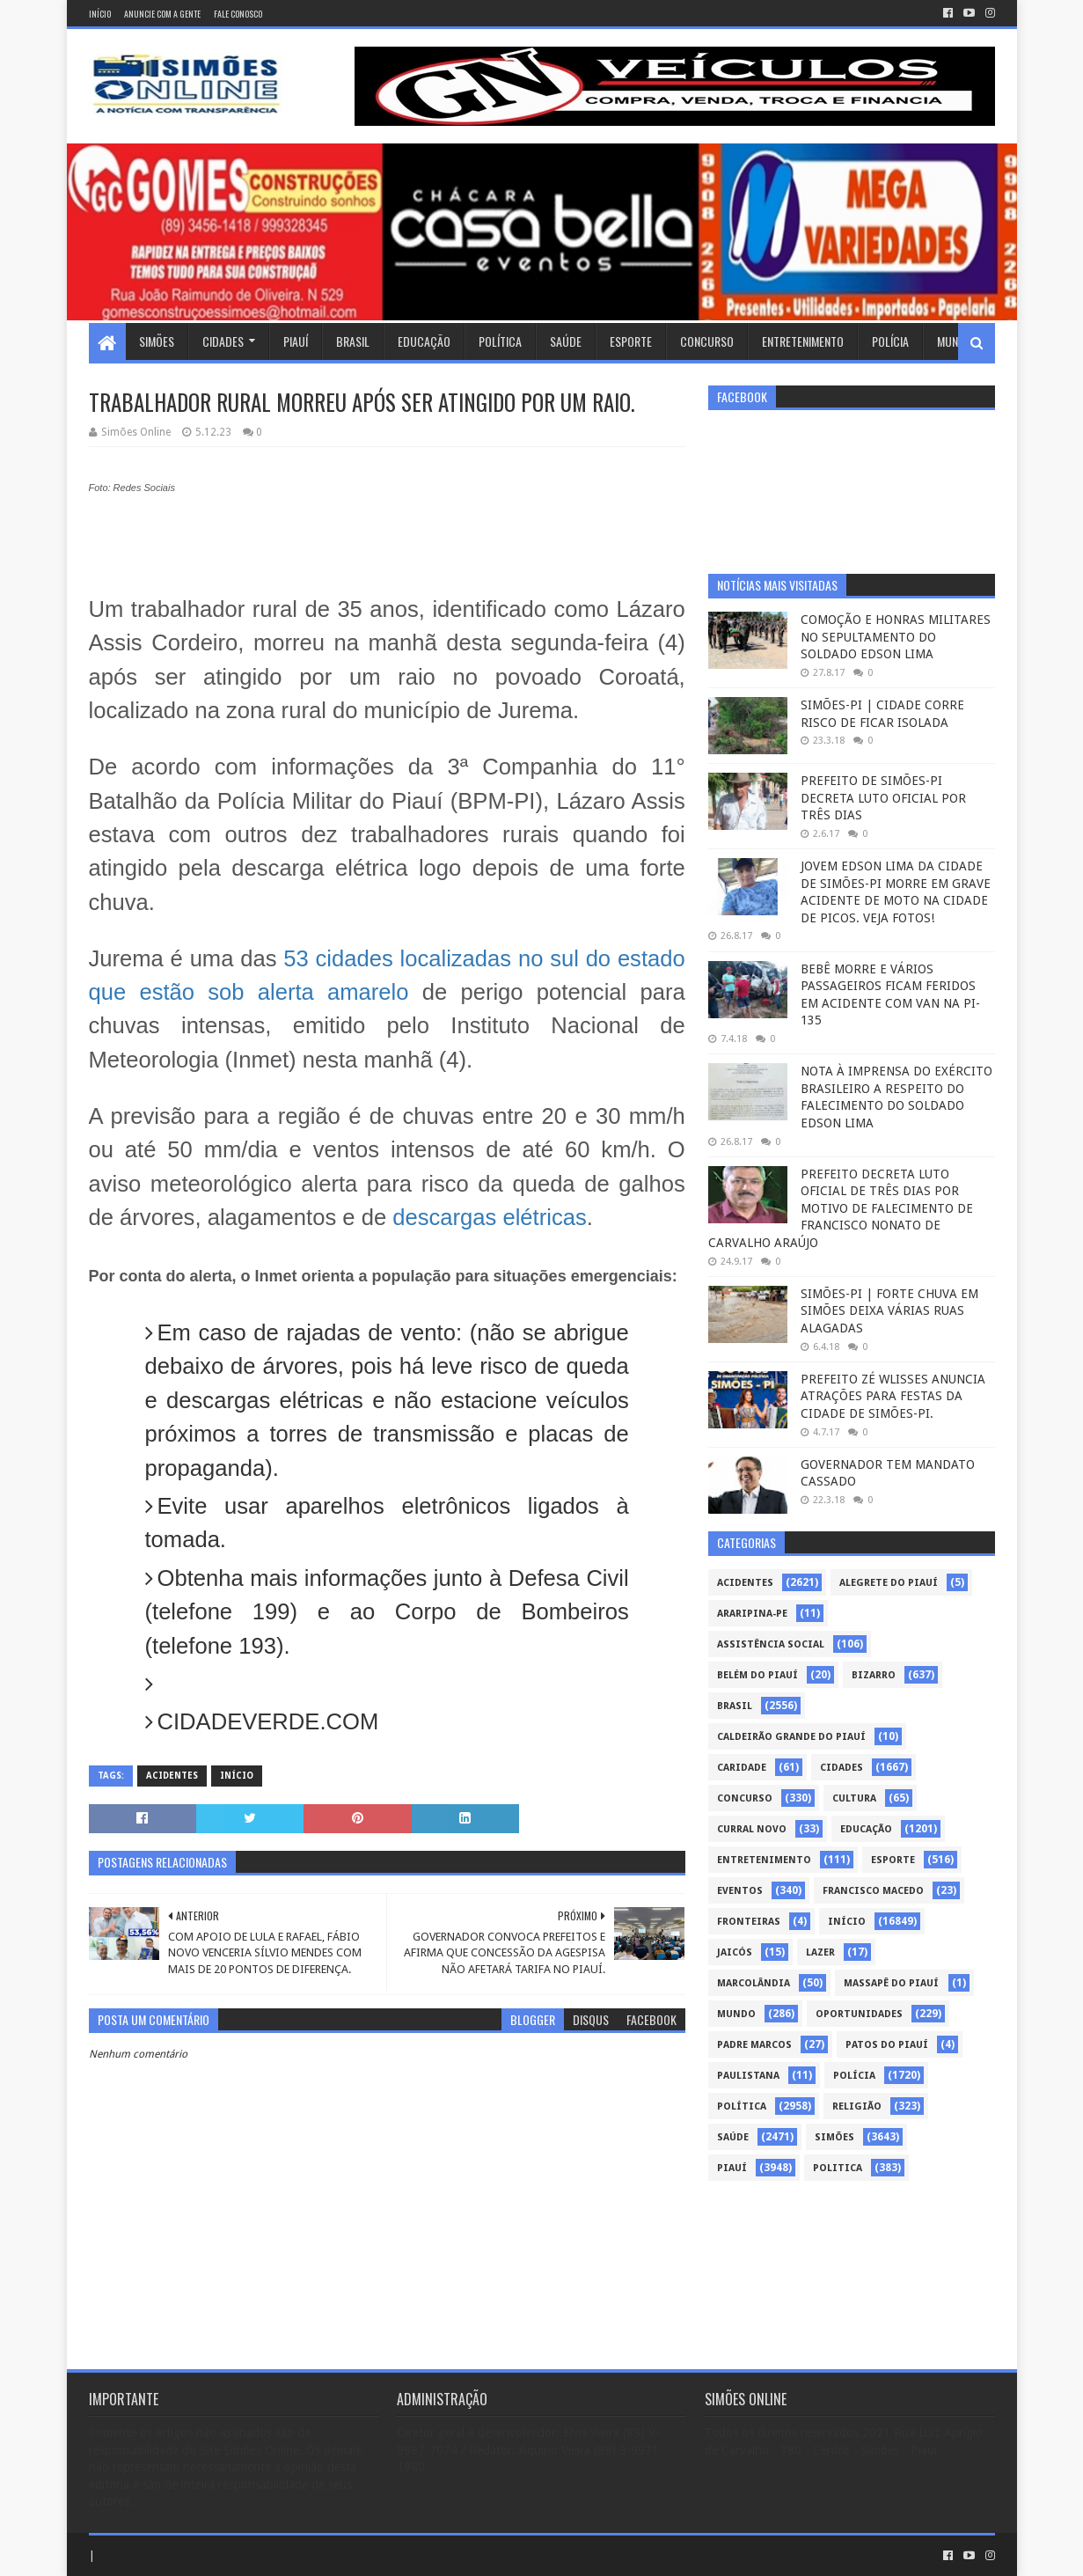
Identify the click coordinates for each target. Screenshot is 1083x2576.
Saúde (566, 341)
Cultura (854, 1798)
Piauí (295, 341)
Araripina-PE (752, 1613)
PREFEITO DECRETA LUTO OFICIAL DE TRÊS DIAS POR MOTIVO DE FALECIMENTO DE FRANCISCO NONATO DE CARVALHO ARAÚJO (840, 1208)
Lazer (820, 1952)
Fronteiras (748, 1921)
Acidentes (172, 1775)
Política (500, 341)
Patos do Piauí (886, 2045)
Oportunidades (859, 2014)
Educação (424, 341)
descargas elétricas (489, 1217)
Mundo (954, 341)
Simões (156, 341)
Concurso (707, 341)
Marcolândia (753, 1983)
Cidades (223, 341)
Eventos (740, 1891)
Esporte (631, 341)
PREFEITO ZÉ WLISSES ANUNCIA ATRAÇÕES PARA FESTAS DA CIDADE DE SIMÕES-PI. (893, 1396)
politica (837, 2168)
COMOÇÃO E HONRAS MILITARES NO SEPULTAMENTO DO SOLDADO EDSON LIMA (896, 637)
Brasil (353, 341)
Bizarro (874, 1675)
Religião (857, 2106)
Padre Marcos (754, 2045)
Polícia (890, 341)
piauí (732, 2168)
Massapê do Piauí (891, 1983)
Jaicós (734, 1952)
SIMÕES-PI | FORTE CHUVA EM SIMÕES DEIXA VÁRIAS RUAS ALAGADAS (889, 1311)
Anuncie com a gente (162, 13)
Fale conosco (238, 13)
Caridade (741, 1767)
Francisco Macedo (873, 1891)
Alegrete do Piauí (888, 1583)
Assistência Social (770, 1644)
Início (100, 13)
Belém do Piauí (757, 1675)
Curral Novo (752, 1829)
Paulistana (748, 2075)
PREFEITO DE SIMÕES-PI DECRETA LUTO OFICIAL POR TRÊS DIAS (883, 798)
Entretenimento (803, 341)
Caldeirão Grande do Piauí (791, 1737)
